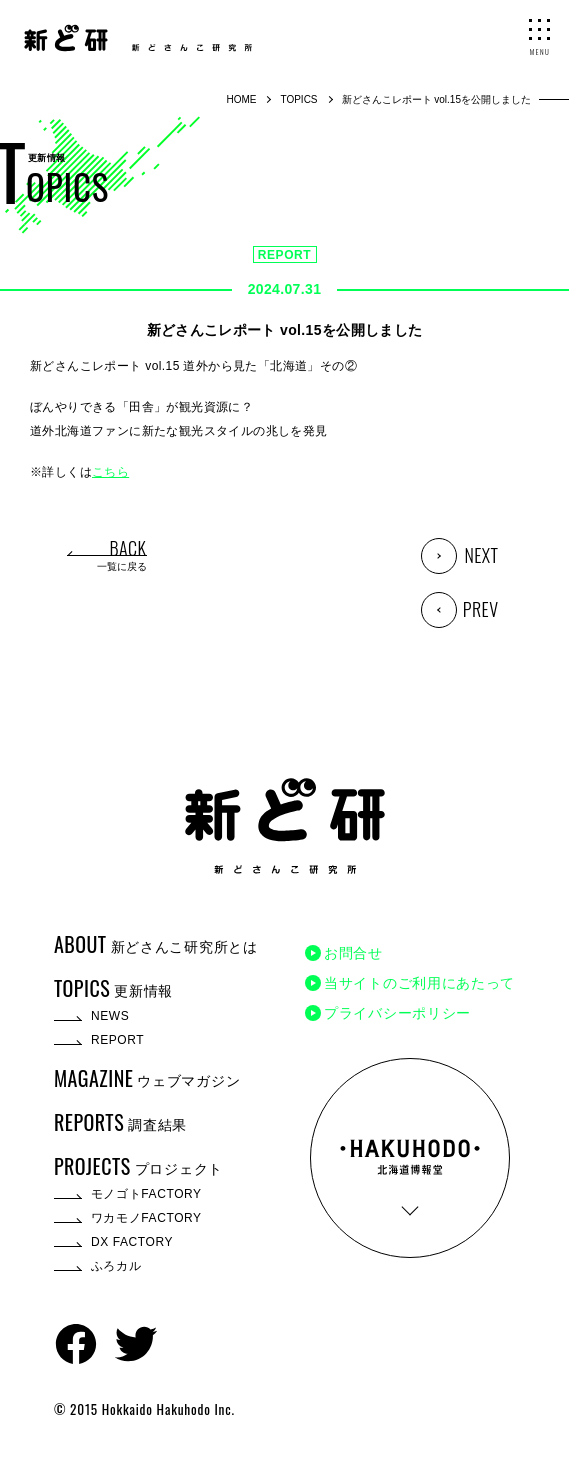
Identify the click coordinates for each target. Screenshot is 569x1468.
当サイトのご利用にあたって (419, 983)
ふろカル (116, 1266)
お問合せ (353, 953)
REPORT (285, 255)
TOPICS (298, 99)
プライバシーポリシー (397, 1013)
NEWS (110, 1016)
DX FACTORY (132, 1242)
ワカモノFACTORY (146, 1218)
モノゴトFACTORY (146, 1194)
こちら (110, 472)
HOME (241, 99)
